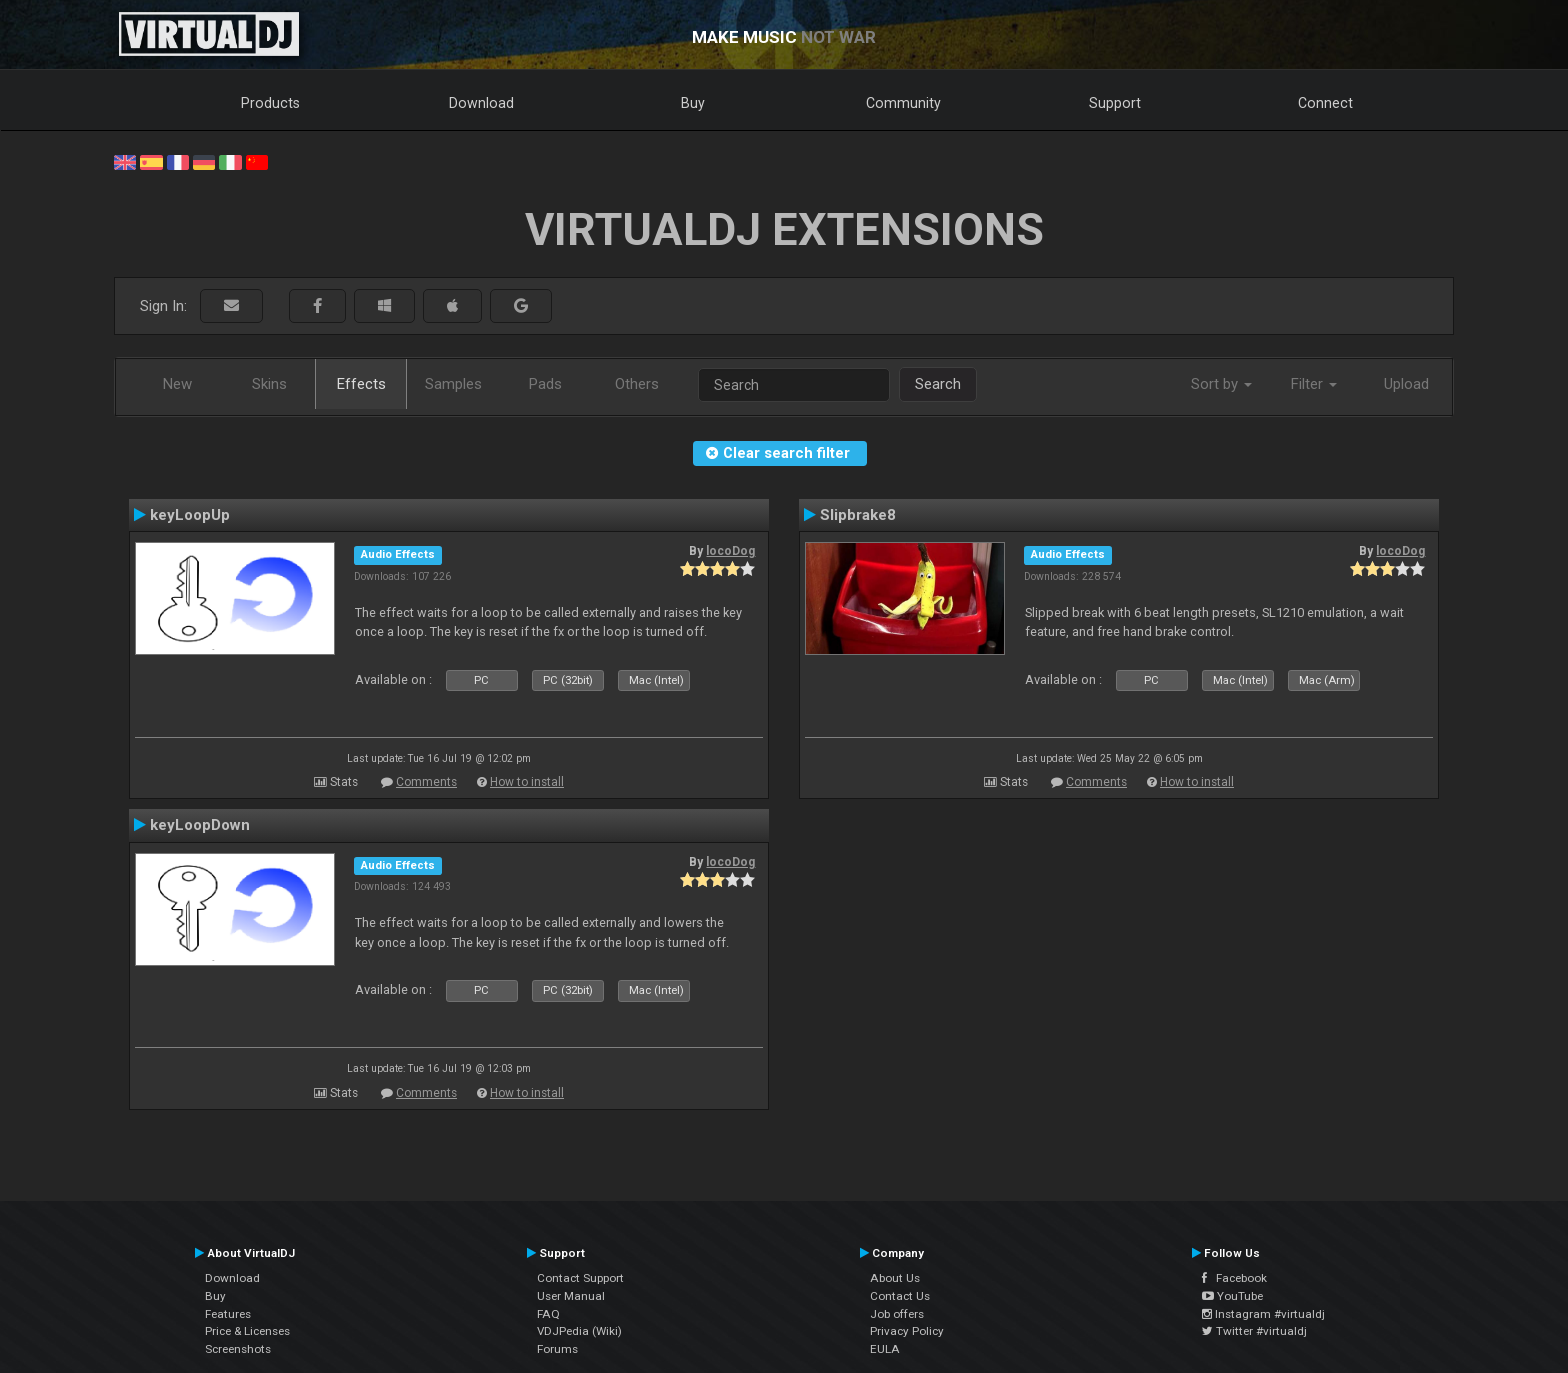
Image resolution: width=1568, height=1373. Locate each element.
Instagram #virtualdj (1263, 1314)
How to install (527, 782)
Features (228, 1314)
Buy (693, 103)
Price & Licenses (247, 1331)
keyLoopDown (200, 825)
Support (1115, 103)
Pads (545, 384)
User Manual (571, 1296)
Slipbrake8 (858, 515)
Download (481, 103)
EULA (885, 1349)
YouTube (1232, 1296)
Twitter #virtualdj (1254, 1331)
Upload (1406, 384)
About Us (895, 1278)
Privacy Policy (907, 1331)
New (177, 384)
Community (903, 103)
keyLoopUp (190, 515)
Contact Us (900, 1296)
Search (938, 384)
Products (270, 103)
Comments (426, 782)
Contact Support (580, 1278)
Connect (1325, 103)
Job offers (897, 1314)
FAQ (548, 1314)
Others (637, 384)
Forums (557, 1349)
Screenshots (238, 1349)
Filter (1314, 384)
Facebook (1234, 1278)
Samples (453, 384)
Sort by (1221, 384)
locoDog (730, 551)
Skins (269, 384)
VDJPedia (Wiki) (579, 1331)
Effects (361, 384)
